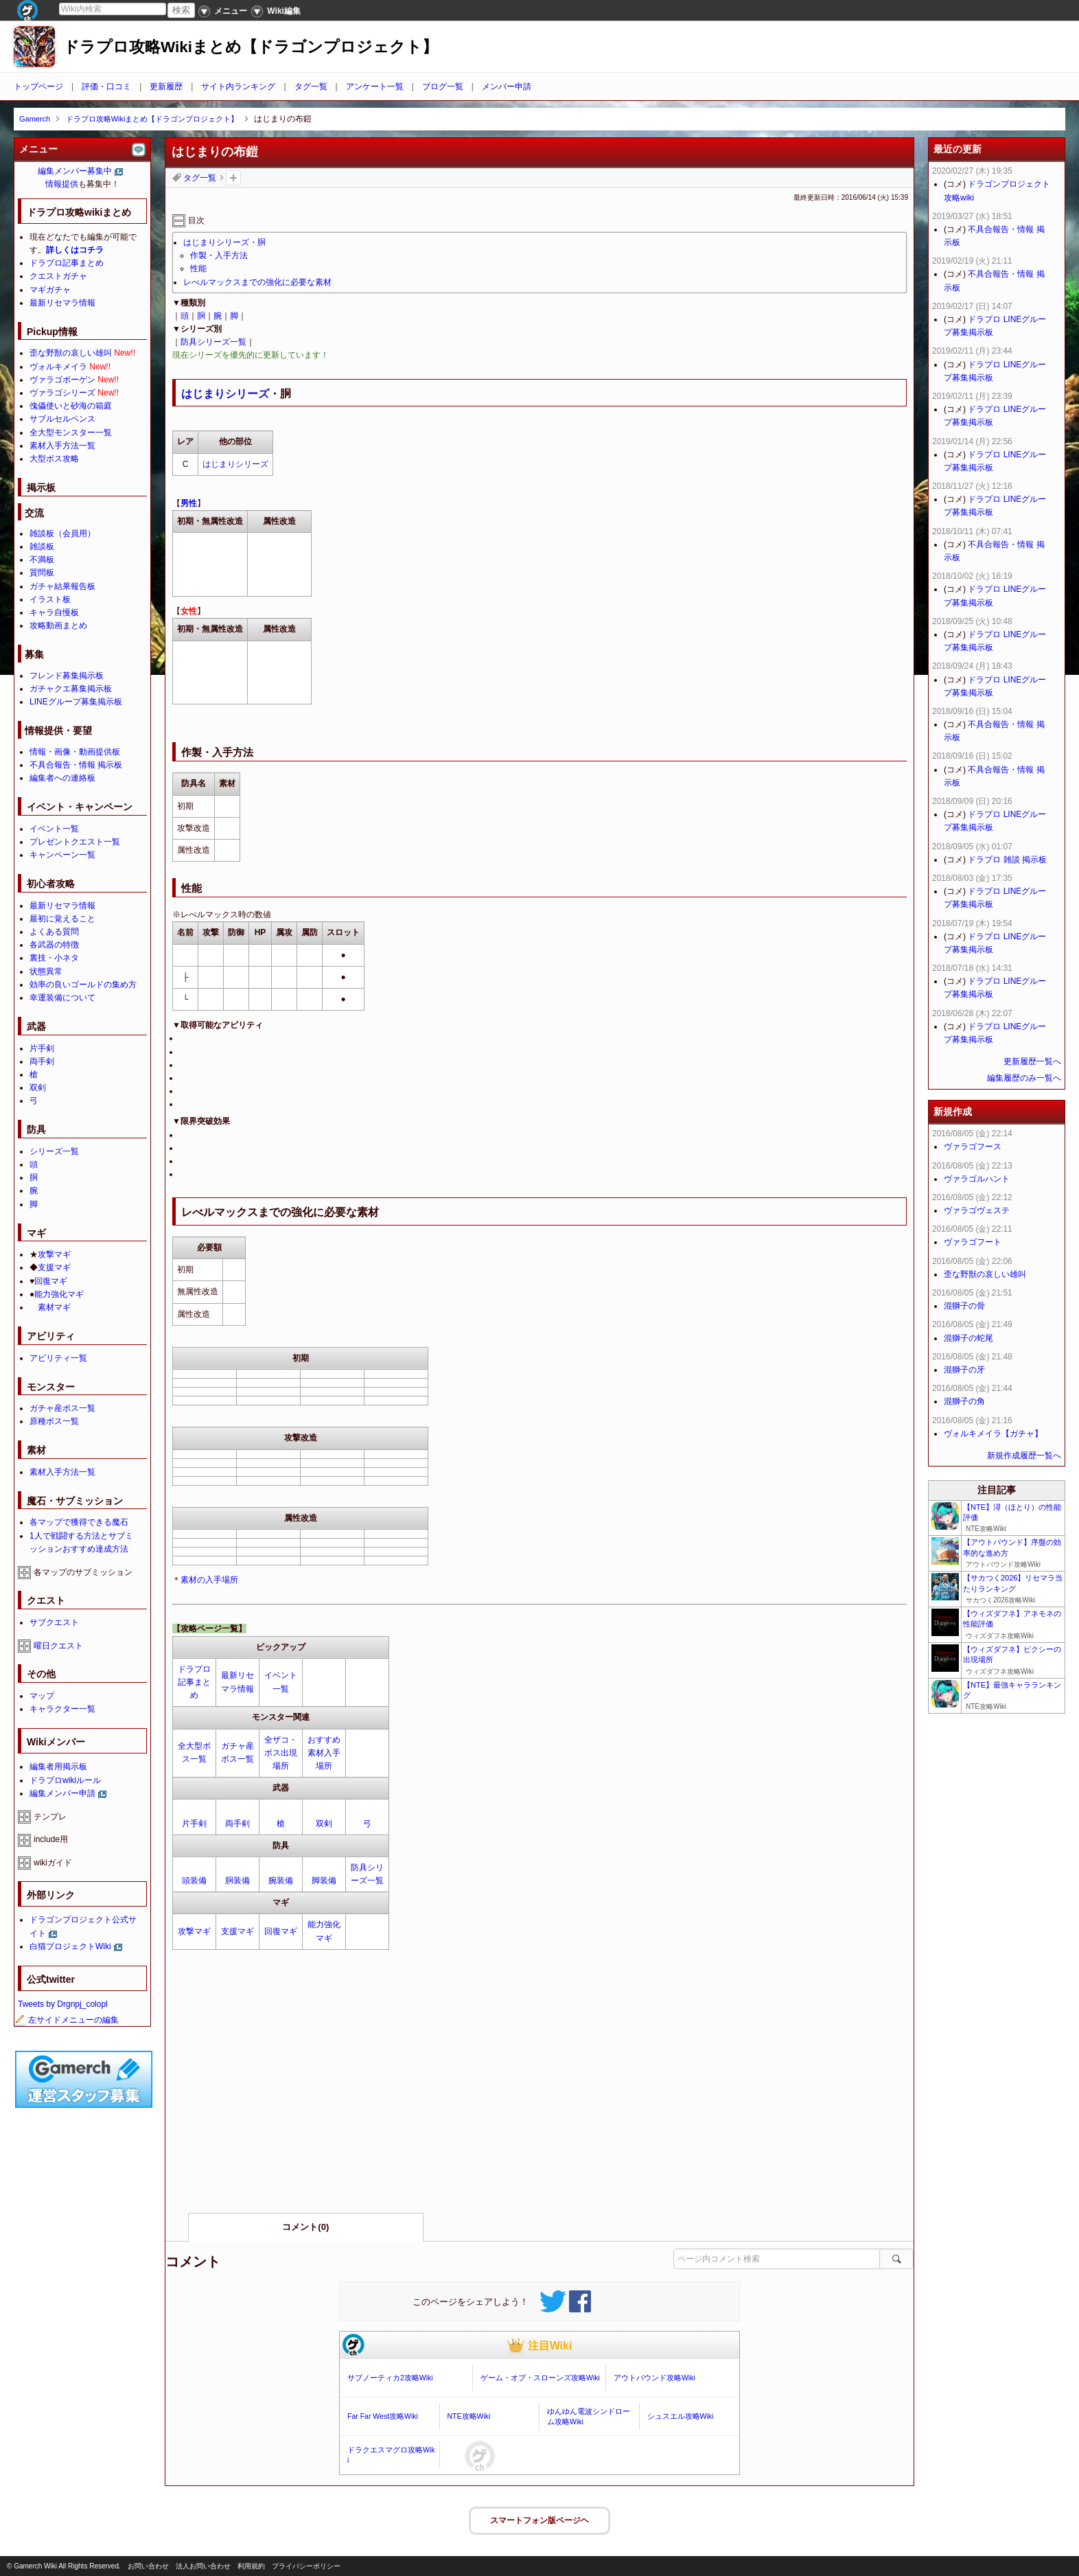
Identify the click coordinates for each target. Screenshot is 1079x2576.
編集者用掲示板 (58, 1766)
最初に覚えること (62, 918)
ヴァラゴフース (972, 1146)
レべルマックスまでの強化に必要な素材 (257, 282)
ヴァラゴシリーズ (62, 393)
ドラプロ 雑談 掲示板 (1007, 859)
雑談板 (42, 546)
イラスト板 (50, 599)
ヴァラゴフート (972, 1242)
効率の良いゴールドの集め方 (83, 984)
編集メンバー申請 (62, 1793)
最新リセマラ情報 (62, 303)
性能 (198, 268)
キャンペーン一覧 (62, 855)
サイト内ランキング (238, 86)
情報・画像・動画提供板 (75, 752)
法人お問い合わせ (203, 2566)
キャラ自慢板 (54, 612)
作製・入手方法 (219, 255)
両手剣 (237, 1823)
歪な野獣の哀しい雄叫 (71, 353)
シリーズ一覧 (54, 1151)
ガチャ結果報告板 (62, 586)
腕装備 (280, 1880)
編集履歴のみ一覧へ (1024, 1078)
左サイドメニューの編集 (66, 2020)
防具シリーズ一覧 (213, 342)
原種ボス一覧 (54, 1421)
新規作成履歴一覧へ (1024, 1455)
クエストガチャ (58, 276)
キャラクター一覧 (62, 1709)
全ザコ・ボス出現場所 (280, 1753)
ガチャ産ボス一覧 (62, 1408)
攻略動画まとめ (58, 625)
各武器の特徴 (54, 945)
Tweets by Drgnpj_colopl (63, 2004)
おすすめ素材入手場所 (324, 1753)
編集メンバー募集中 (75, 171)
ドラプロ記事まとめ (194, 1682)
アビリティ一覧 (58, 1358)
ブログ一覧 (442, 86)
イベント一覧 (54, 828)
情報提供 (61, 184)
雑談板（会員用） (62, 533)
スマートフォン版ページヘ (539, 2520)
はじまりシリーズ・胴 (224, 242)
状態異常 (46, 971)
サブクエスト (54, 1622)
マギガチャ (50, 290)
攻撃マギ (194, 1931)
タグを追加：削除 (233, 177)
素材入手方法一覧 (62, 445)
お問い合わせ (148, 2566)
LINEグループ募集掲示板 (76, 701)
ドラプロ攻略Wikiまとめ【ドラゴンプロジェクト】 (250, 47)
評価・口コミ (106, 86)
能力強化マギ (59, 1294)
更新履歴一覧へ (1032, 1061)
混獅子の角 (964, 1401)
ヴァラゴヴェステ (977, 1210)
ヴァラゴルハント (977, 1179)
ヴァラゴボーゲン (62, 379)
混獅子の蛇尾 (968, 1338)
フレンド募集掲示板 (67, 675)
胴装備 (237, 1880)
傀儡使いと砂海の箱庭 (71, 406)
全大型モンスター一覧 (71, 432)
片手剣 (194, 1823)
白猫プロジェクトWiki (70, 1946)
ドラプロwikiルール (65, 1780)
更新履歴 (166, 86)
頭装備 (194, 1880)
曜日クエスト (58, 1646)
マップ (42, 1696)
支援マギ (237, 1931)
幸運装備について (62, 997)
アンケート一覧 (375, 86)
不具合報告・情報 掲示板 (76, 765)
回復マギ (280, 1931)
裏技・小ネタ (54, 958)
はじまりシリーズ (225, 394)
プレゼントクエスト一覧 (75, 842)
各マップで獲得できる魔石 (79, 1522)
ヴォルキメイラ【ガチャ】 (993, 1433)
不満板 (42, 559)
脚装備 (324, 1880)
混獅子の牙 (964, 1370)
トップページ (38, 86)
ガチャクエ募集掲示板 (71, 688)
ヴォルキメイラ (58, 366)
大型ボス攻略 (54, 458)
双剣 (324, 1823)
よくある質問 (54, 931)
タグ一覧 (310, 86)
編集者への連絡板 (62, 778)
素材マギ (54, 1307)
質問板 (42, 572)
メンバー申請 (506, 86)
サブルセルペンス (62, 419)
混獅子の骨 (964, 1306)
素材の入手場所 (209, 1580)
